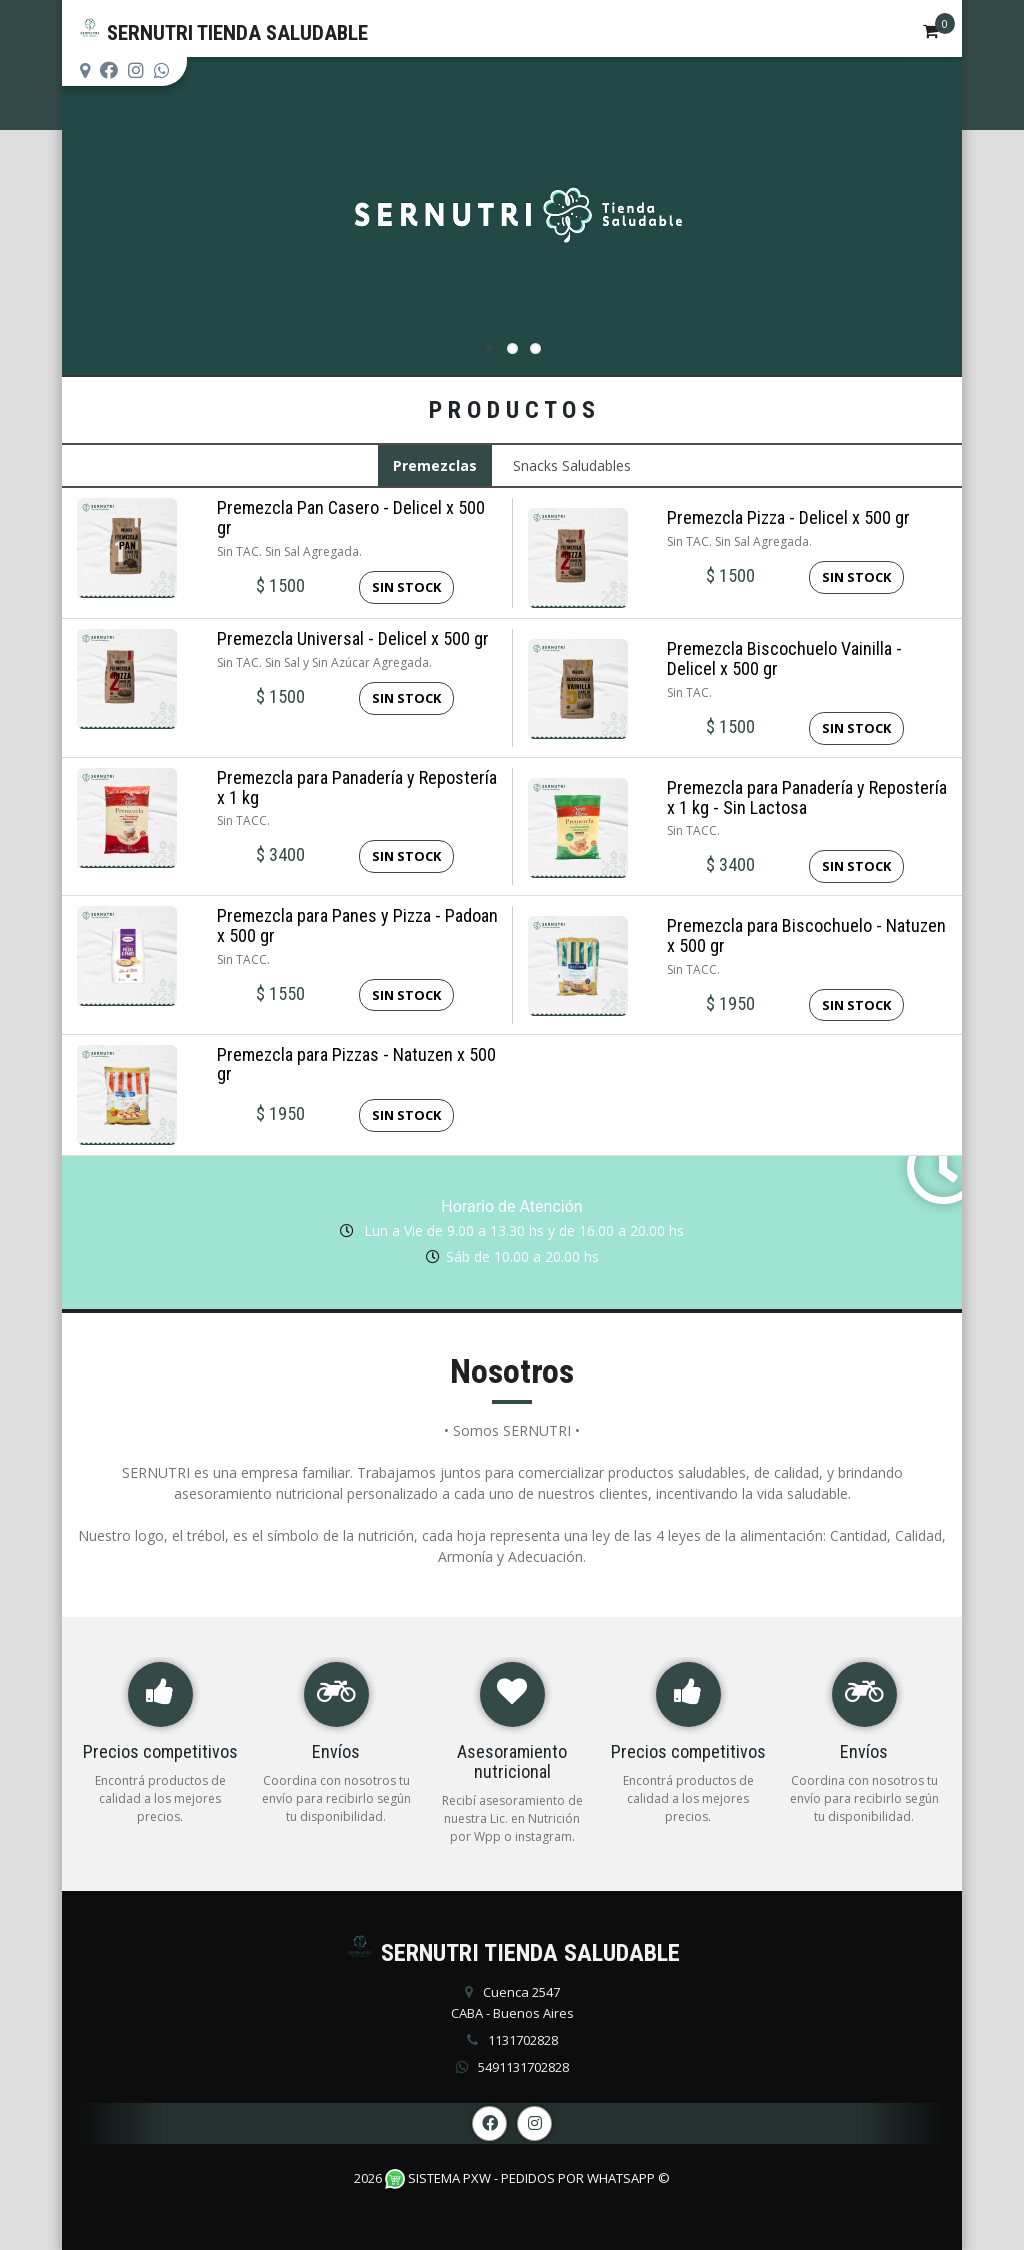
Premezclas (435, 465)
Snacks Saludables (572, 465)
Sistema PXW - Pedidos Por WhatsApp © (527, 2178)
